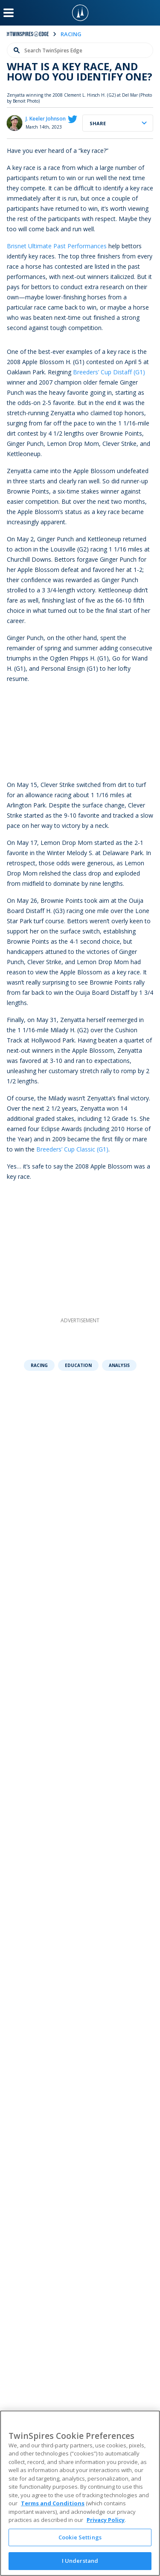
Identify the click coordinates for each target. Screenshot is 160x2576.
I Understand (80, 2561)
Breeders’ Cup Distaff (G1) (109, 372)
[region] (80, 2493)
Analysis (119, 1365)
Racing (39, 1365)
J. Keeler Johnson (46, 118)
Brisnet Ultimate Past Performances (57, 246)
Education (78, 1365)
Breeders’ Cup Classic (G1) (72, 1149)
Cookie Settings (80, 2537)
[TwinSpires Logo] (80, 13)
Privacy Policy (106, 2520)
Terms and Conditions (52, 2503)
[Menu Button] (8, 13)
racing (71, 34)
